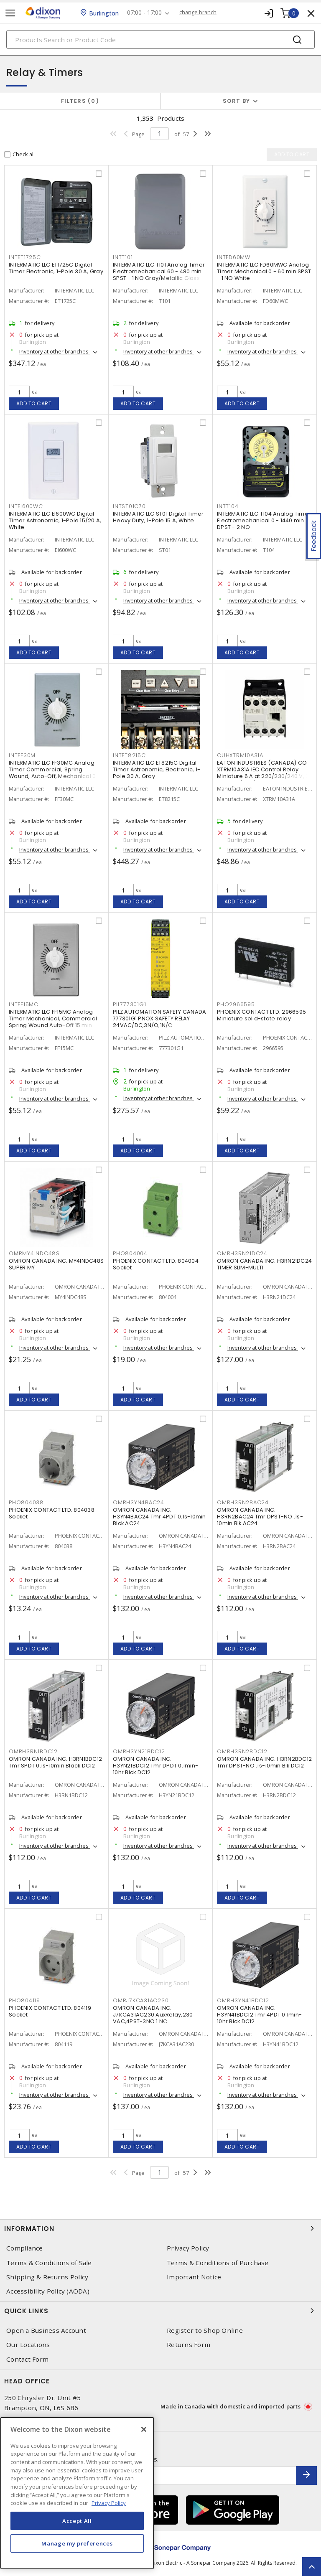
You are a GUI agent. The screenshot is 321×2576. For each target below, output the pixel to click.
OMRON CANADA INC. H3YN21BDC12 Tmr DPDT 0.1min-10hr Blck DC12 (155, 1765)
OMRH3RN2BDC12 (242, 1751)
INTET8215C (129, 755)
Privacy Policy (188, 2248)
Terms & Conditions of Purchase (218, 2263)
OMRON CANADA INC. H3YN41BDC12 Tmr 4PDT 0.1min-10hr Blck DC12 (259, 2014)
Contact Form (27, 2359)
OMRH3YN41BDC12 (243, 2000)
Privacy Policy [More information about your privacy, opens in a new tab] (109, 2503)
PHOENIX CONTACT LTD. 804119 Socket (50, 2011)
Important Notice (194, 2277)
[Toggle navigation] (10, 13)
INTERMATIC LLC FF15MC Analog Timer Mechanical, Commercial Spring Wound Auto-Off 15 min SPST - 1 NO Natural (53, 1021)
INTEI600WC (26, 506)
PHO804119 (24, 2000)
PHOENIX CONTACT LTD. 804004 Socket (156, 1264)
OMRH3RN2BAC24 (243, 1502)
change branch (198, 12)
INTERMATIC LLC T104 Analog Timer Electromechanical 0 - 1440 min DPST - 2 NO (264, 520)
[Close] (144, 2429)
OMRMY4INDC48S (34, 1253)
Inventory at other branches (54, 352)
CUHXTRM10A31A (240, 755)
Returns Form (188, 2345)
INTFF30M (22, 755)
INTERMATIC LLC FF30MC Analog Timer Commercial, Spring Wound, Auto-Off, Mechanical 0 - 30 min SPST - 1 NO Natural (54, 772)
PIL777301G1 (129, 1004)
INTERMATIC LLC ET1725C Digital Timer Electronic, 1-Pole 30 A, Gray (56, 268)
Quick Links (160, 2310)
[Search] (160, 39)
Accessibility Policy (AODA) (47, 2291)
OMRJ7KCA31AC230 (140, 2000)
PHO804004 (130, 1253)
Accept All (77, 2521)
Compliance (24, 2248)
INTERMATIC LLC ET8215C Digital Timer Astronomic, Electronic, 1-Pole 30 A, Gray (156, 769)
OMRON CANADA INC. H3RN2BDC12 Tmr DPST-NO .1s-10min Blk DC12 (264, 1762)
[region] (77, 2493)
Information (160, 2228)
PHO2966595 (236, 1004)
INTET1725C (25, 257)
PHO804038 (26, 1502)
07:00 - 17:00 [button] (144, 12)
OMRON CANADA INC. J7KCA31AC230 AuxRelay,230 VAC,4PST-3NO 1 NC (153, 2014)
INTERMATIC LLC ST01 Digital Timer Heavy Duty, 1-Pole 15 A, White (158, 517)
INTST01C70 (129, 506)
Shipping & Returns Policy (47, 2277)
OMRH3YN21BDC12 (139, 1751)
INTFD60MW (233, 257)
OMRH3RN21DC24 (242, 1253)
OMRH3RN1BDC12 (33, 1751)
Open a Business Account (46, 2330)
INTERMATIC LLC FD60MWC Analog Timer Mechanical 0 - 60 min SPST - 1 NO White (264, 271)
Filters (80, 100)
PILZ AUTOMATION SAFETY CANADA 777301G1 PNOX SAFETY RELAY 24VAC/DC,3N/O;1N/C (159, 1018)
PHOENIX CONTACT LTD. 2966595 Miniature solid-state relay (261, 1015)
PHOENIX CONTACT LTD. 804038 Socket (51, 1513)
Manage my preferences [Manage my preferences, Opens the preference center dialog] (76, 2543)
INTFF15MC (23, 1004)
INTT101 (122, 257)
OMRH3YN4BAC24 (138, 1502)
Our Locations (28, 2345)
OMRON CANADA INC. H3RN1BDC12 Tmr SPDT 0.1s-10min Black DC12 (55, 1762)
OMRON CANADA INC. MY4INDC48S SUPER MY (56, 1264)
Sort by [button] (236, 100)
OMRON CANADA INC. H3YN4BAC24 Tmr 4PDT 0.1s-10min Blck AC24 (159, 1516)
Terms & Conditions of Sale (49, 2263)
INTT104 (227, 506)
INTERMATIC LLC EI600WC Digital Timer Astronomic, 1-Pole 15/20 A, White (55, 520)
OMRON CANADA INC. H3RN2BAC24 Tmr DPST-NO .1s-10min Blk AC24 (260, 1516)
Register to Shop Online (205, 2330)
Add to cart (34, 403)
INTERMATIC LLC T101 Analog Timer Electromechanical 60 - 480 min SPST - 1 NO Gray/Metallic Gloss (159, 271)
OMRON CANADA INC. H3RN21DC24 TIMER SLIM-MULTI (264, 1264)
